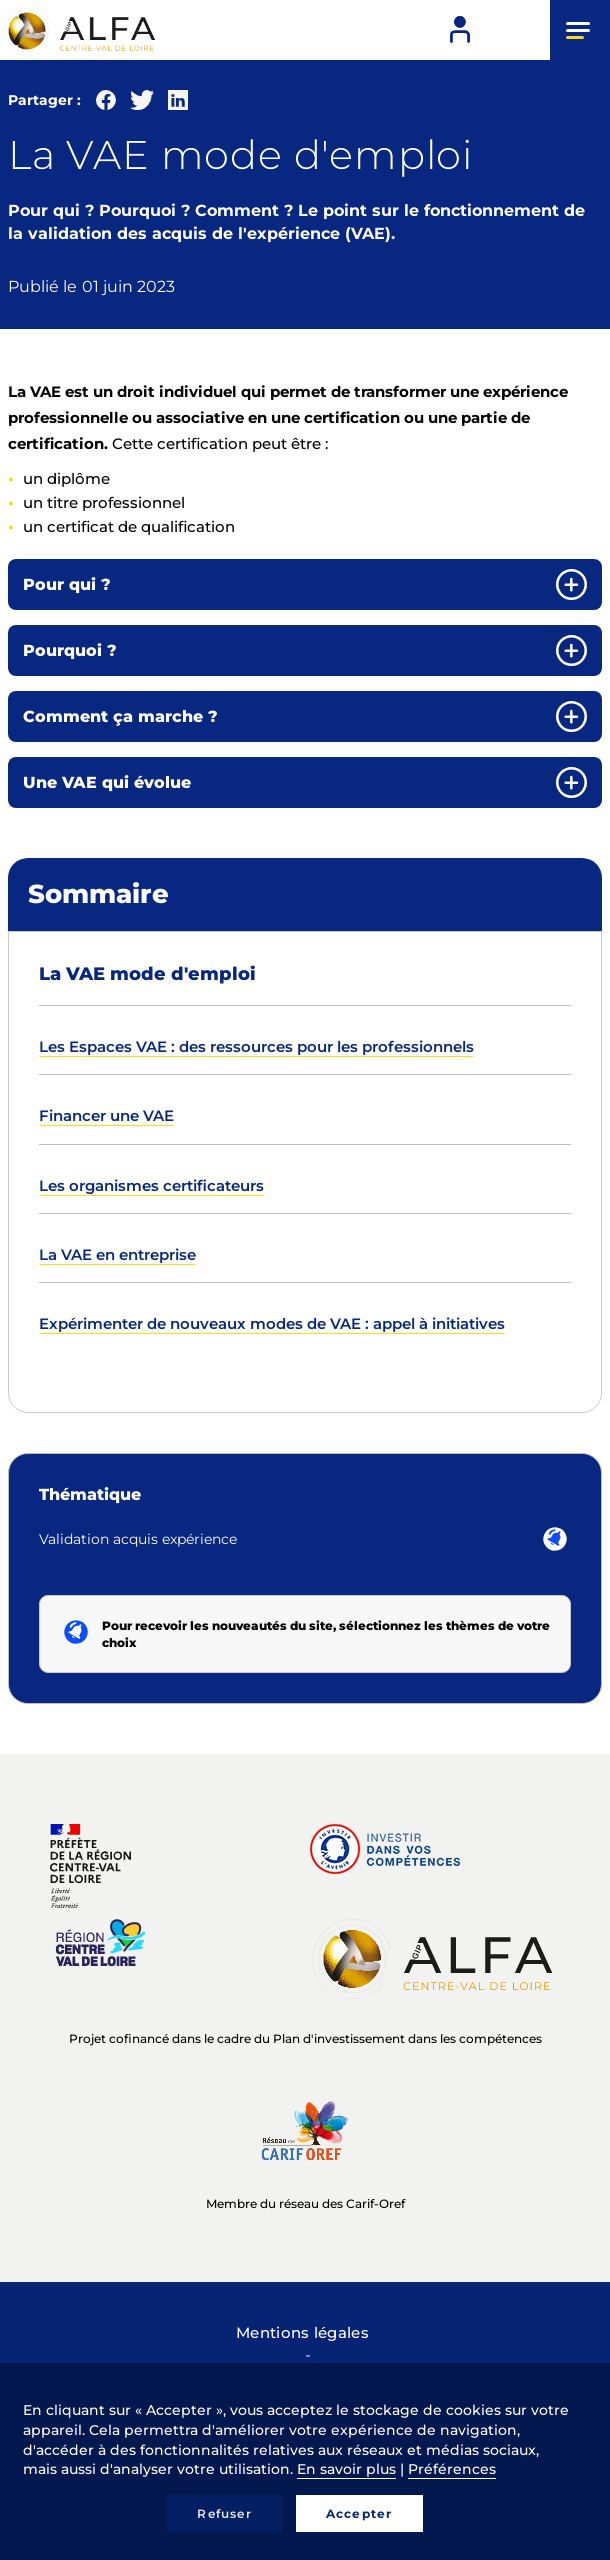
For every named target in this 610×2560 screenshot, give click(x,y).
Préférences (452, 2469)
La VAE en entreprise (117, 1254)
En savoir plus (346, 2469)
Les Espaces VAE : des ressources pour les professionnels (256, 1046)
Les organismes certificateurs (151, 1185)
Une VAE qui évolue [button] (107, 782)
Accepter (359, 2513)
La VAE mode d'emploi (147, 974)
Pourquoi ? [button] (70, 650)
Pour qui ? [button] (67, 584)
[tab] (305, 584)
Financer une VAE (106, 1115)
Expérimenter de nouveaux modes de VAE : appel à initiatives (272, 1323)
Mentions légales (302, 2332)
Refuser (224, 2513)
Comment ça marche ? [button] (120, 716)
